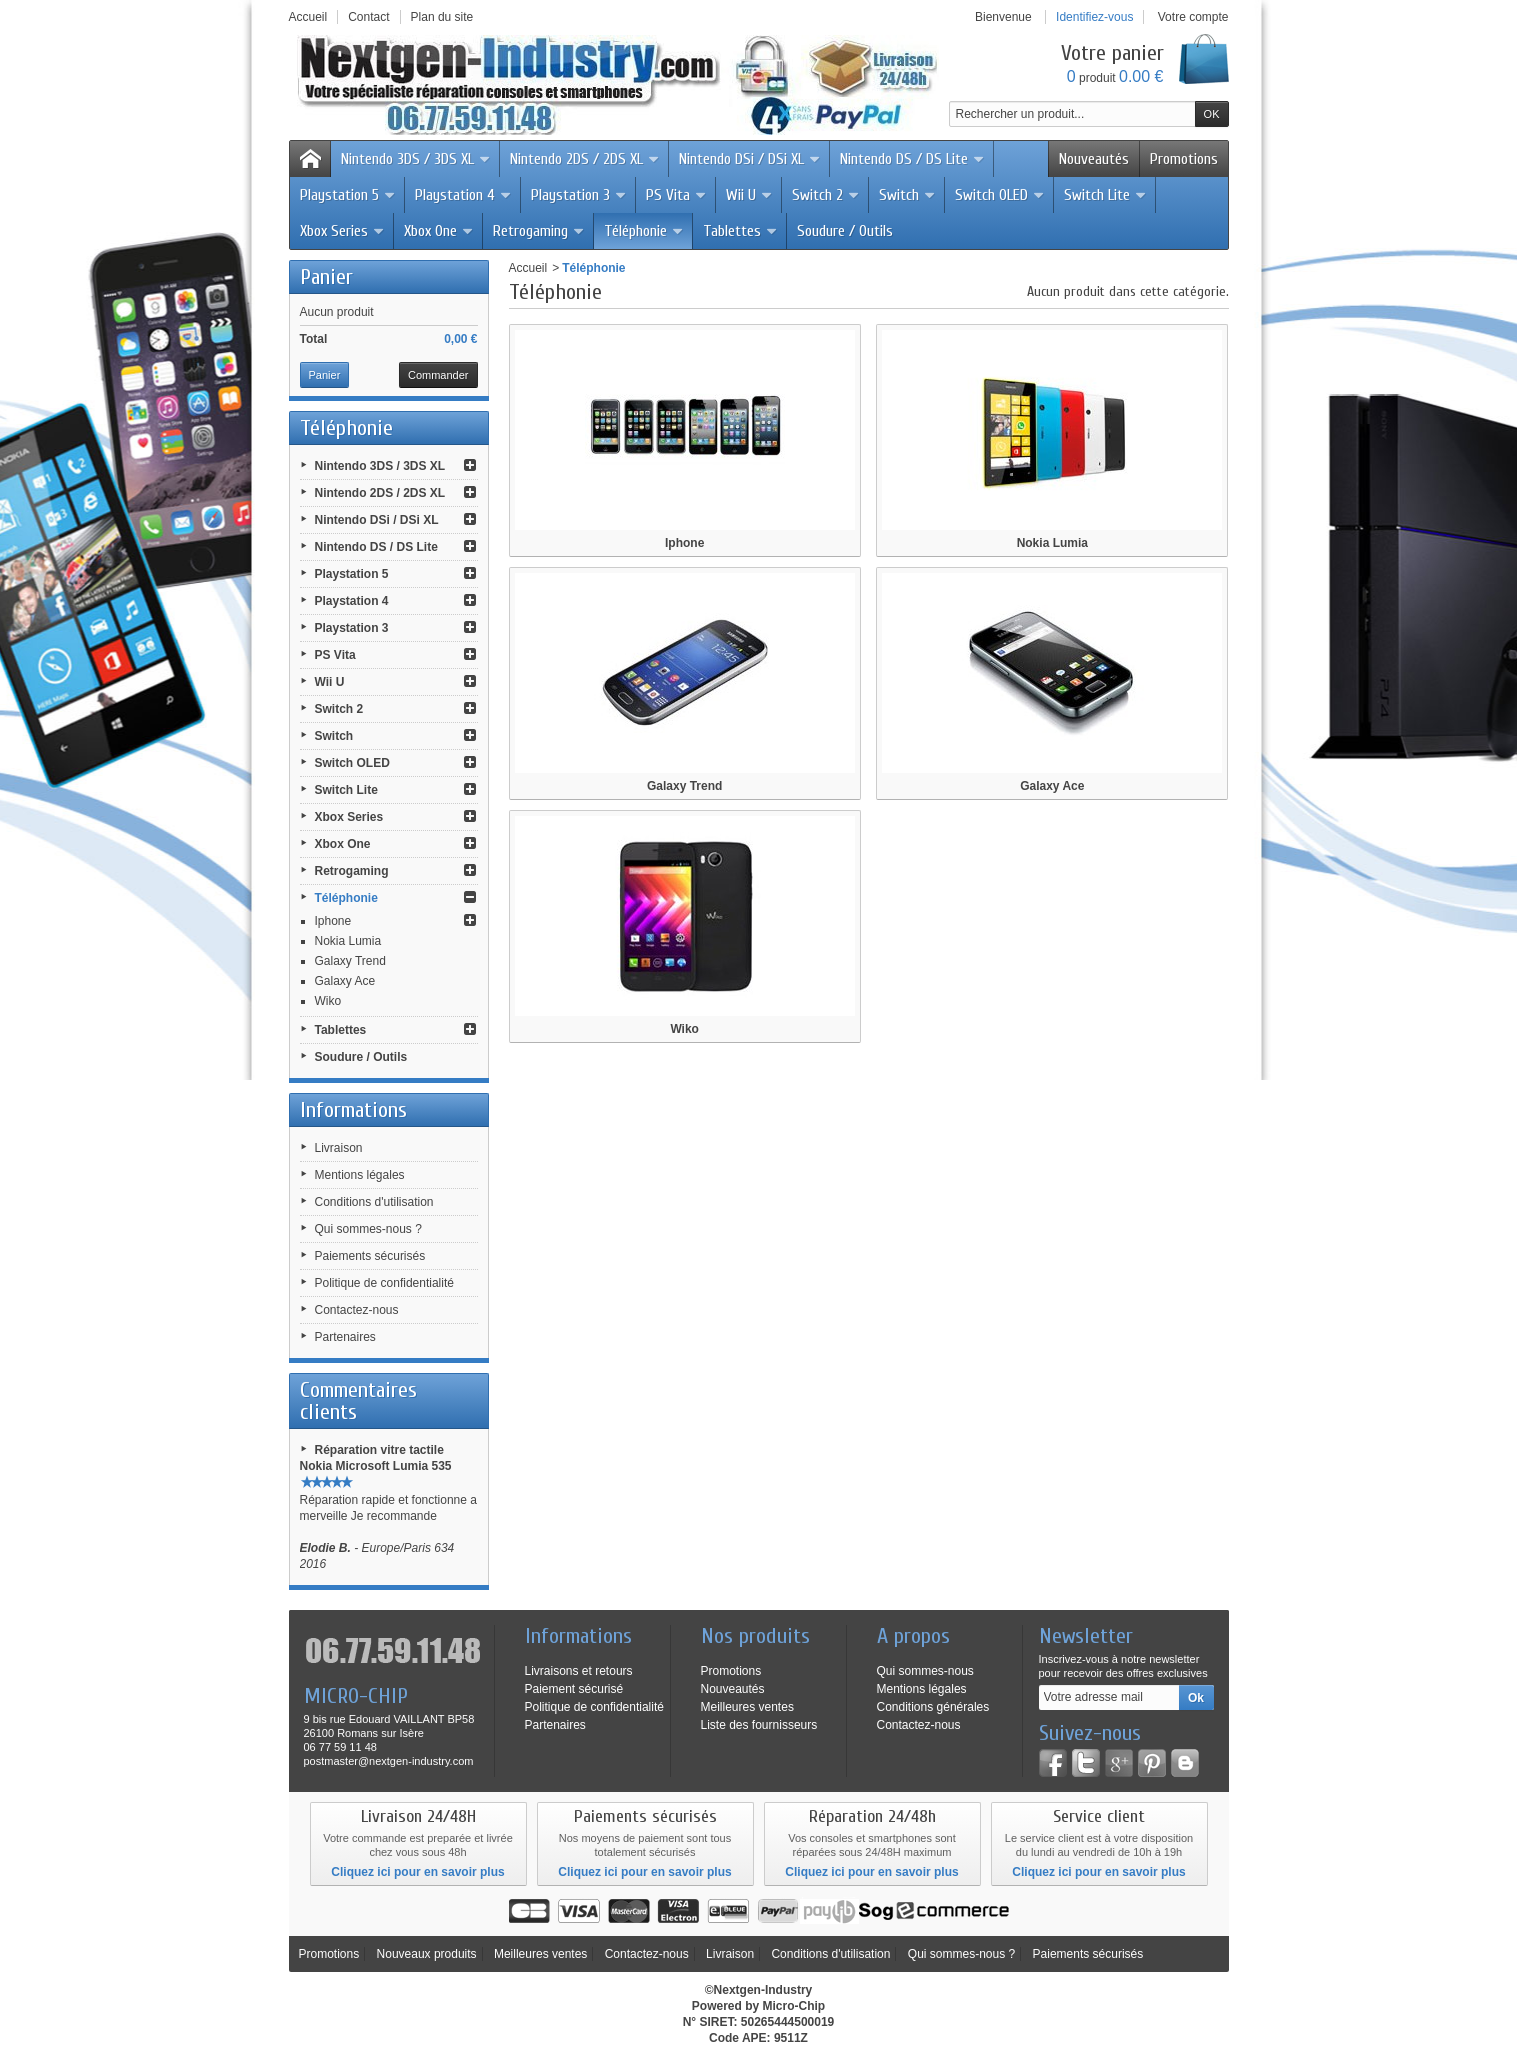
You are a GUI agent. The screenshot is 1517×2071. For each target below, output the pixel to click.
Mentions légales (360, 1175)
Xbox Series (342, 231)
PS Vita (676, 195)
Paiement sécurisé (574, 1689)
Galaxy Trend (350, 961)
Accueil (528, 268)
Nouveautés (1094, 159)
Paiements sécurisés (370, 1256)
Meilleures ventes (747, 1707)
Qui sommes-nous (925, 1671)
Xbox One (439, 231)
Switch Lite (1105, 195)
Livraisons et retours (579, 1671)
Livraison (339, 1148)
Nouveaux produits (427, 1954)
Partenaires (345, 1337)
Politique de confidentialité (384, 1283)
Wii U (749, 195)
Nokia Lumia (348, 941)
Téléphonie (644, 231)
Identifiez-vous (1094, 17)
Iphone (333, 921)
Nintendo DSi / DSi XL (750, 159)
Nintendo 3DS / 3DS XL (416, 159)
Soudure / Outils (845, 231)
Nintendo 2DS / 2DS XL (585, 159)
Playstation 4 (463, 195)
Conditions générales (933, 1707)
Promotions (1184, 159)
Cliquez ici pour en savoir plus (417, 1872)
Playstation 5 (348, 195)
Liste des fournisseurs (759, 1725)
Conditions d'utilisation (374, 1202)
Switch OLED (1000, 195)
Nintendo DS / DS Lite (912, 159)
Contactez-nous (357, 1310)
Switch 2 (826, 195)
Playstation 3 (579, 195)
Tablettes (740, 231)
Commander (438, 375)
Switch (907, 195)
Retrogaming (539, 231)
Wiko (328, 1001)
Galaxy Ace (345, 981)
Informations (353, 1110)
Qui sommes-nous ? (368, 1229)
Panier (326, 277)
